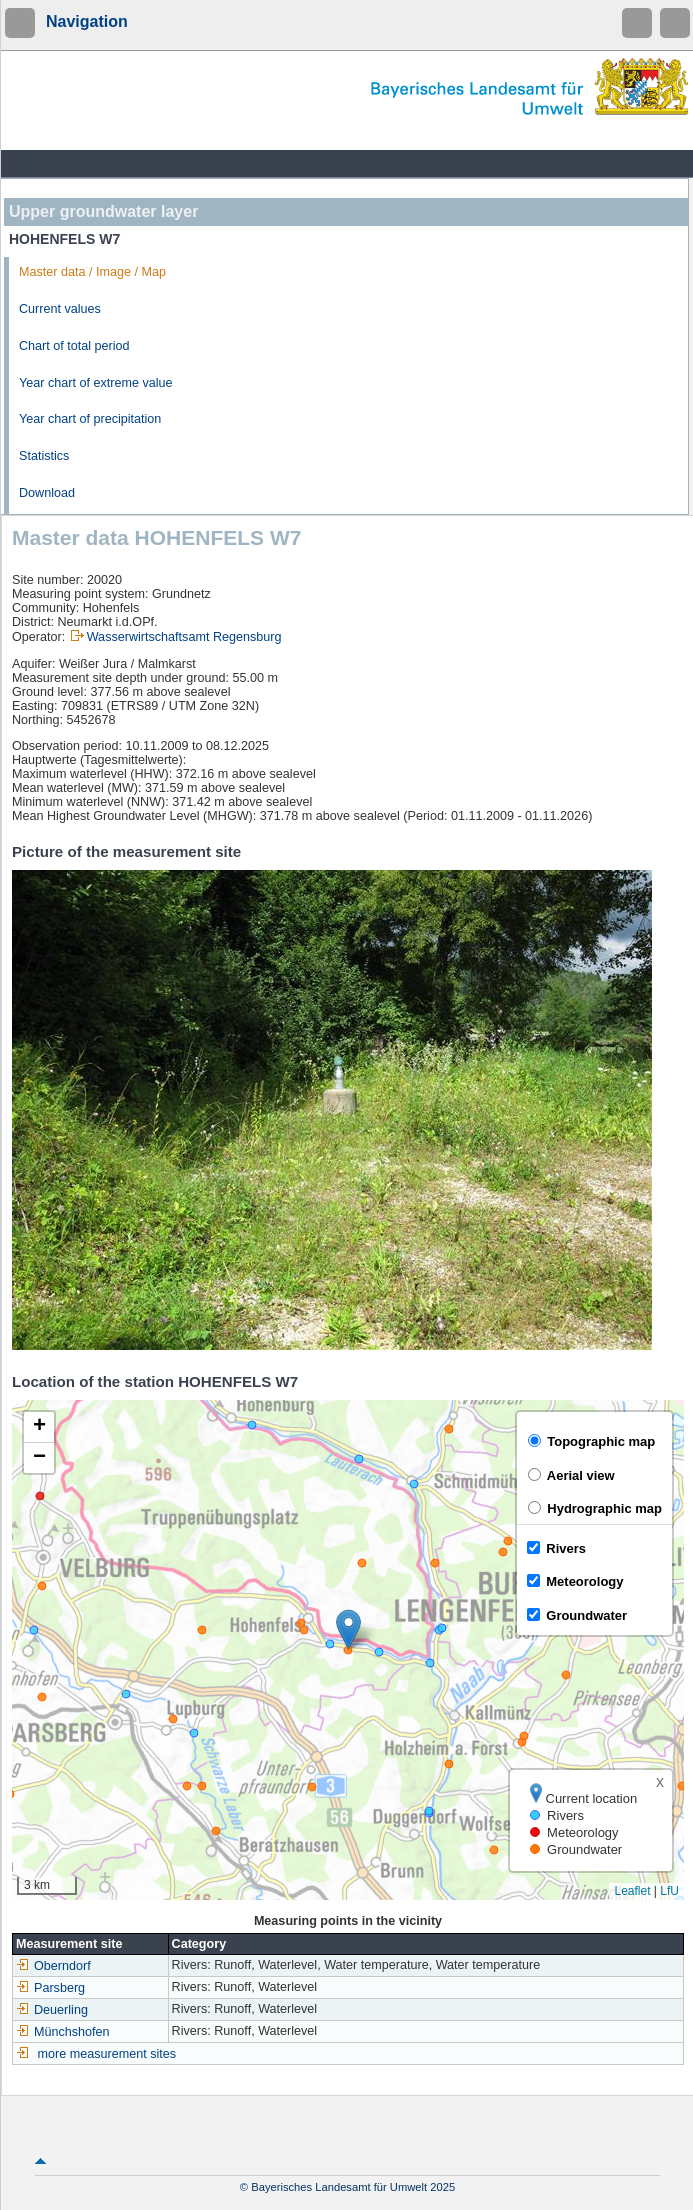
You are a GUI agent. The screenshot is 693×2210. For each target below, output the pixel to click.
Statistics (44, 456)
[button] (348, 1629)
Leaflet (632, 1891)
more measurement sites (107, 2054)
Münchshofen (63, 2032)
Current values (60, 309)
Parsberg (50, 1988)
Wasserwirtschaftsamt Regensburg (184, 637)
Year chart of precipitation (90, 419)
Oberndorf (53, 1966)
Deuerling (52, 2010)
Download (47, 493)
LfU (669, 1891)
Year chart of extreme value (96, 383)
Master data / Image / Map (92, 272)
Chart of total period (74, 346)
